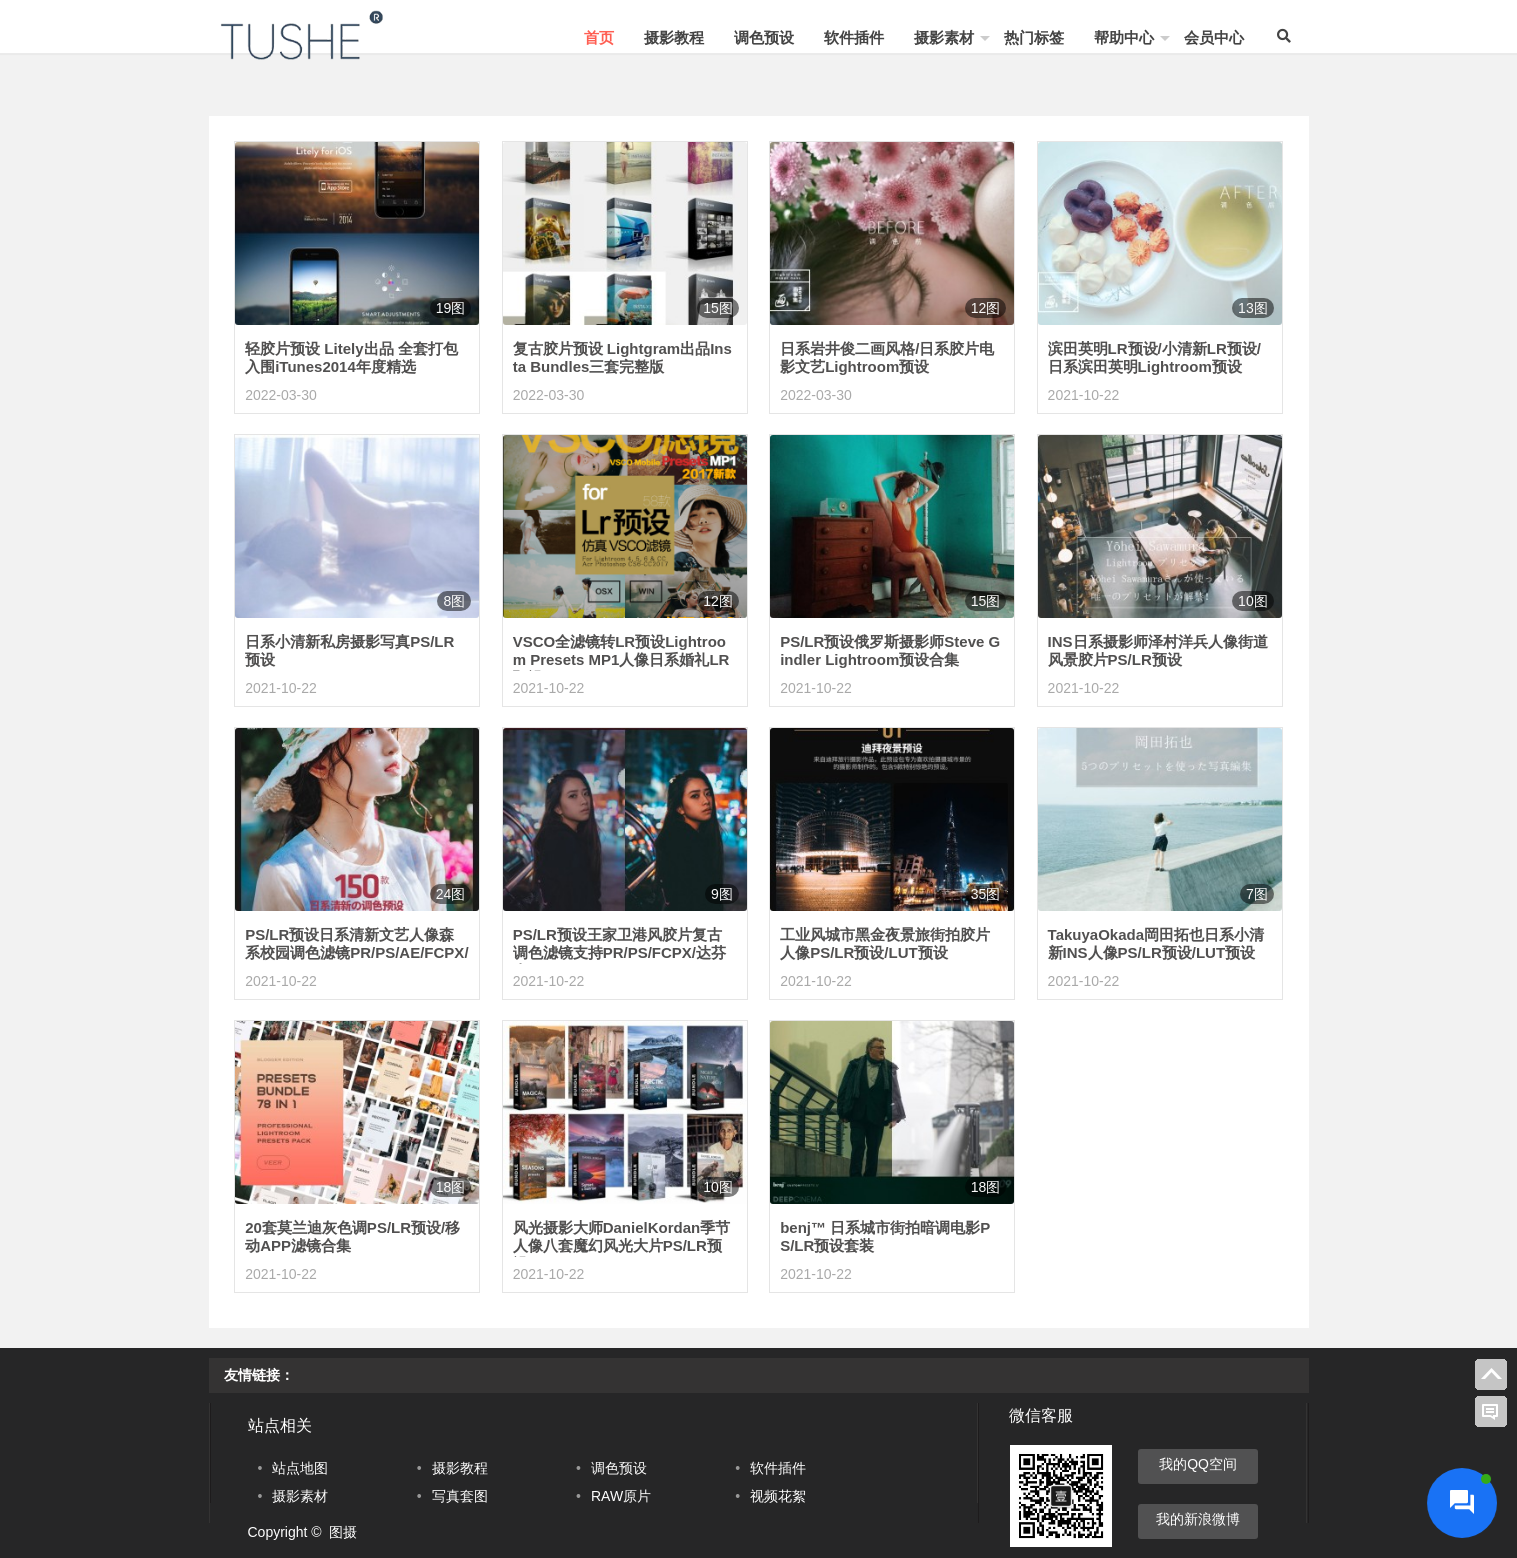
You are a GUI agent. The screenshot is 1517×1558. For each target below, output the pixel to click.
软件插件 (854, 37)
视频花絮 (778, 1496)
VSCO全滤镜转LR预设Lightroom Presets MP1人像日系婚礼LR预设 (621, 659)
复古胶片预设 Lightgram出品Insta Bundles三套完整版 (622, 357)
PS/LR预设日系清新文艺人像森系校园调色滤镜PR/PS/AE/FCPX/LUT (356, 952)
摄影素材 (944, 37)
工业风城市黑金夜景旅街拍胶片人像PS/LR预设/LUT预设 (885, 943)
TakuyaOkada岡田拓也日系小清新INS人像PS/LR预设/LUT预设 (1156, 943)
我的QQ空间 (1198, 1464)
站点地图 (300, 1468)
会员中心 (1214, 37)
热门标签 (1034, 37)
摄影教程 (674, 37)
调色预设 (764, 37)
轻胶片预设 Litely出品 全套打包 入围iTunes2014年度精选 (351, 357)
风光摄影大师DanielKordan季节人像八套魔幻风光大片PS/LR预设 (622, 1245)
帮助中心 (1124, 37)
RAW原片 (621, 1496)
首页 (599, 37)
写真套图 (460, 1496)
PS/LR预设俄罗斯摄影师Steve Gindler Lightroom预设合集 (890, 650)
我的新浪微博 (1198, 1519)
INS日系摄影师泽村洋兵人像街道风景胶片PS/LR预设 (1158, 650)
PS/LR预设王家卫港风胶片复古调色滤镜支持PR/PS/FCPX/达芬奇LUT (619, 952)
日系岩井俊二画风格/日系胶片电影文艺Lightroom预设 (887, 357)
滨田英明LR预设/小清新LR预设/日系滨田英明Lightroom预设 (1154, 357)
